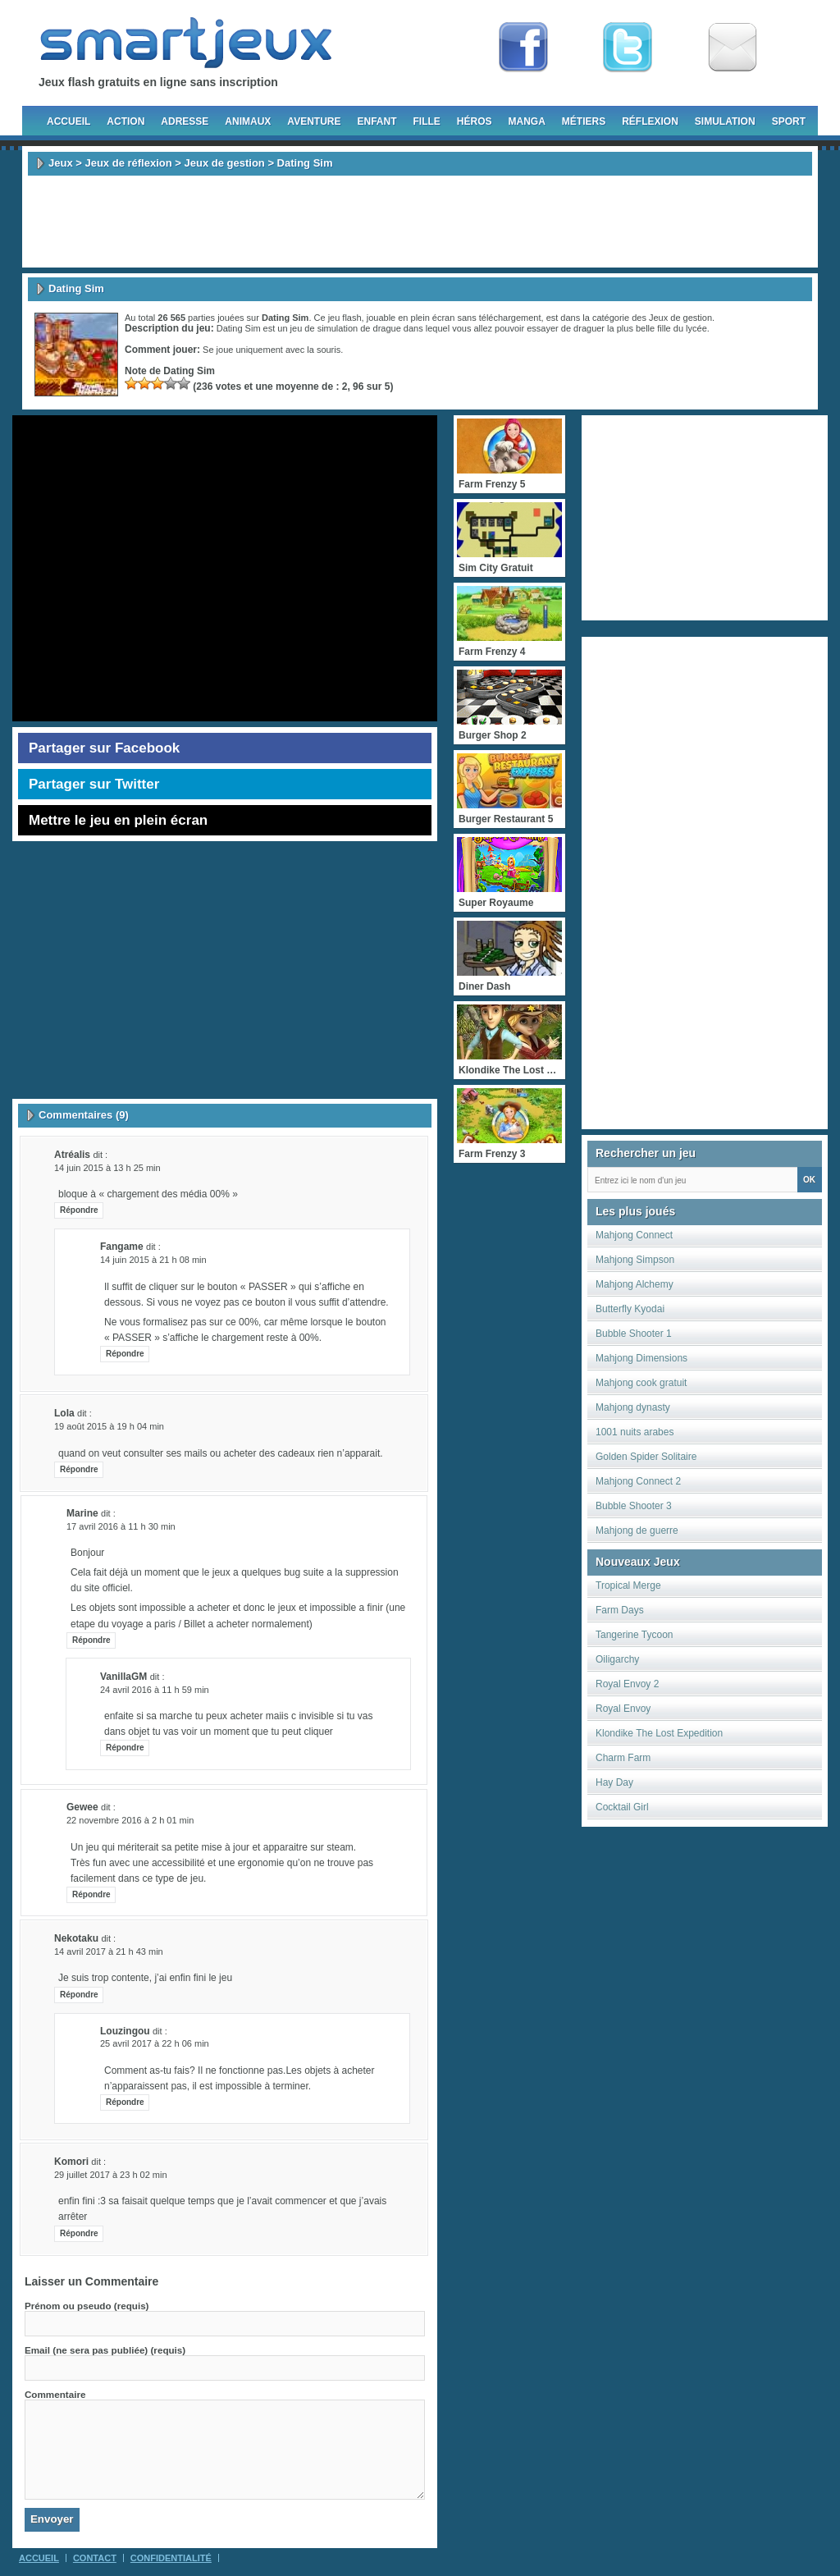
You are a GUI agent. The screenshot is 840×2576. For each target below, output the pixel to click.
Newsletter (732, 47)
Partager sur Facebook (104, 748)
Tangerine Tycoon (634, 1634)
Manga (527, 121)
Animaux (248, 121)
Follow (627, 47)
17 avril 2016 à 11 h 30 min (121, 1526)
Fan (523, 47)
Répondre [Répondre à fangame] (125, 1353)
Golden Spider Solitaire (646, 1456)
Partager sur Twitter (94, 784)
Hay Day (614, 1782)
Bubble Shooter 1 (634, 1333)
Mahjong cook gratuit (641, 1383)
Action (125, 121)
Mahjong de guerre (637, 1530)
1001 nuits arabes (634, 1432)
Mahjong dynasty (633, 1407)
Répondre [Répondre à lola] (79, 1469)
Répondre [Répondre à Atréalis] (79, 1210)
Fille (426, 121)
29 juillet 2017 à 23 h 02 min (110, 2175)
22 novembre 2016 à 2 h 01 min (130, 1820)
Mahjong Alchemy (634, 1284)
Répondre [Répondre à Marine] (91, 1640)
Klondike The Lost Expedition (659, 1733)
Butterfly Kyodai (630, 1309)
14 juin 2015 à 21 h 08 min (153, 1260)
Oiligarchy (617, 1659)
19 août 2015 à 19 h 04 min (109, 1426)
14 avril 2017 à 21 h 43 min (108, 1951)
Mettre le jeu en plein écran (118, 820)
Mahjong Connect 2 (638, 1481)
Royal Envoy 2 (627, 1684)
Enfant (376, 121)
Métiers (583, 121)
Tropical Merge (628, 1585)
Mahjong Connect (634, 1235)
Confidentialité (171, 2558)
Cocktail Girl (622, 1807)
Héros (474, 121)
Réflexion (650, 121)
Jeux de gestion (225, 163)
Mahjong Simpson (635, 1259)
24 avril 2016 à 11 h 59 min (154, 1690)
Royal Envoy (623, 1708)
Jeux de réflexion (127, 163)
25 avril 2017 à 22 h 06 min (154, 2043)
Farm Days (620, 1610)
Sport (789, 121)
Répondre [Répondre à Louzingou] (125, 2102)
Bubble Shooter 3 (634, 1506)
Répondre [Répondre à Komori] (79, 2233)
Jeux (60, 163)
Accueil (68, 121)
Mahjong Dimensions (641, 1358)
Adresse (184, 121)
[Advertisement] (420, 222)
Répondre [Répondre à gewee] (91, 1894)
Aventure (313, 121)
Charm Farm (623, 1758)
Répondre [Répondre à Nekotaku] (79, 1994)
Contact (94, 2558)
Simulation (725, 121)
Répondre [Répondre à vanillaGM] (125, 1747)
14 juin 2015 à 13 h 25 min (107, 1168)
